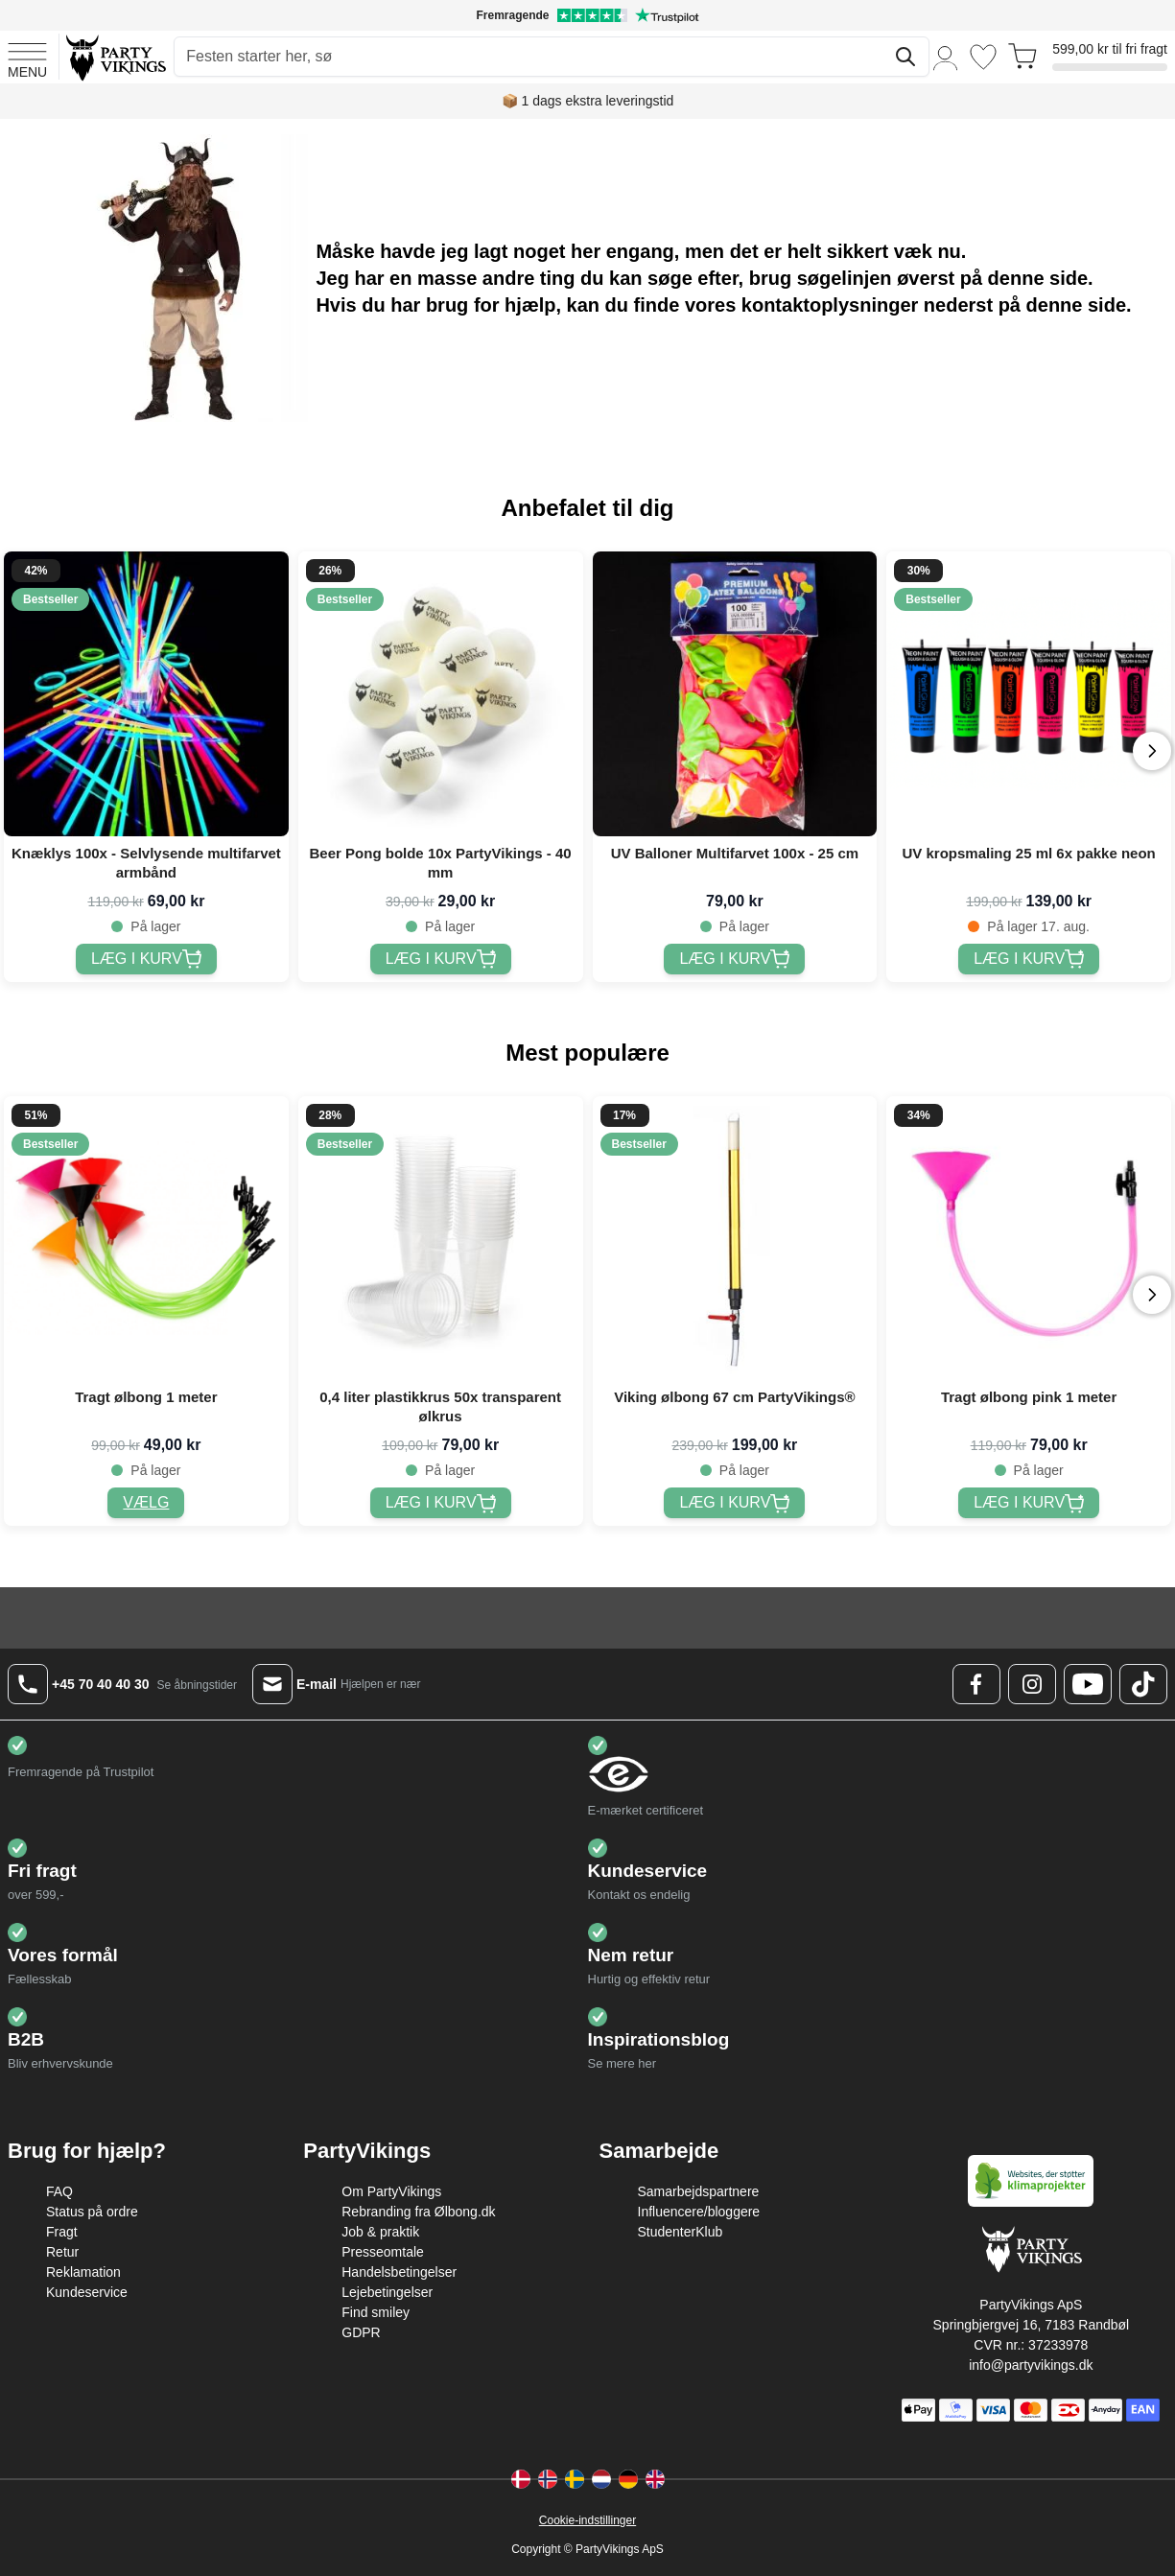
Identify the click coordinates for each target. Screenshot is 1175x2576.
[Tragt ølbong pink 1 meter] (1028, 1502)
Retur (62, 2252)
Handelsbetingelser (399, 2272)
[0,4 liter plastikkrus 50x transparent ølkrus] (440, 1502)
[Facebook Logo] (976, 1684)
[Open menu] (27, 58)
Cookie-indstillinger (587, 2520)
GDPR (360, 2332)
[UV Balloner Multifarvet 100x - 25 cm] (734, 959)
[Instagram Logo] (1032, 1684)
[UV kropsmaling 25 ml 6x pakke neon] (1028, 959)
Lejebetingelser (387, 2292)
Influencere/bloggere (699, 2211)
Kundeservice (87, 2292)
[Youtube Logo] (1088, 1684)
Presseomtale (382, 2252)
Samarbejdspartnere (699, 2191)
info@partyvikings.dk (1031, 2365)
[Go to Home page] (114, 57)
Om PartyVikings (391, 2191)
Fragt (62, 2231)
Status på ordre (92, 2211)
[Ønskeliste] (983, 57)
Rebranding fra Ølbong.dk (418, 2211)
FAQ (59, 2191)
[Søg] (905, 56)
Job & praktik (380, 2231)
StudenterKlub (680, 2231)
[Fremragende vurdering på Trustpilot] (587, 15)
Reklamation (83, 2272)
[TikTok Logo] (1143, 1684)
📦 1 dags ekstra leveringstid (588, 100)
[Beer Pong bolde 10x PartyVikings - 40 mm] (440, 959)
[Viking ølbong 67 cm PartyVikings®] (734, 1502)
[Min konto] (945, 57)
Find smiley (375, 2312)
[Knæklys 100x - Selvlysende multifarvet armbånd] (146, 959)
